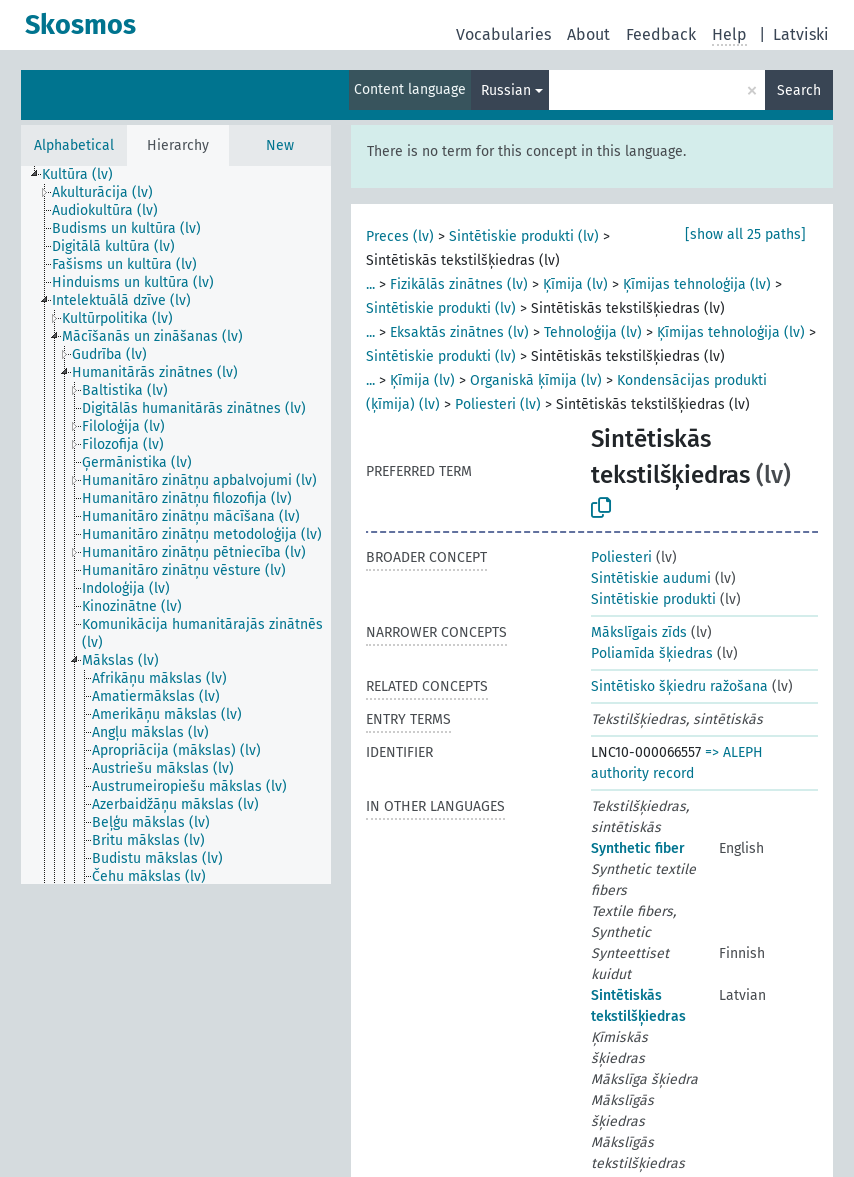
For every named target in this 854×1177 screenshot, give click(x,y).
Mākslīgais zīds (639, 632)
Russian (506, 90)
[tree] (176, 525)
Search (799, 90)
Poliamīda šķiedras (652, 653)
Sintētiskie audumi (651, 578)
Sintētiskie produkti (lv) (524, 236)
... (370, 284)
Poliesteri (621, 557)
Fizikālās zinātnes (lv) (459, 284)
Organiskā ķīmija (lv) (536, 380)
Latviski (801, 34)
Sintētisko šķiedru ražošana (679, 686)
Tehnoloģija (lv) (593, 332)
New (280, 145)
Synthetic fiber (638, 848)
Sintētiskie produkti (653, 599)
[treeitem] (86, 175)
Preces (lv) (400, 236)
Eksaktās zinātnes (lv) (459, 332)
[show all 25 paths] (745, 234)
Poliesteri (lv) (498, 404)
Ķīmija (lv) (575, 284)
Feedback (661, 34)
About (588, 34)
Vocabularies (503, 34)
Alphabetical (74, 145)
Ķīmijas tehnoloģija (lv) (697, 284)
